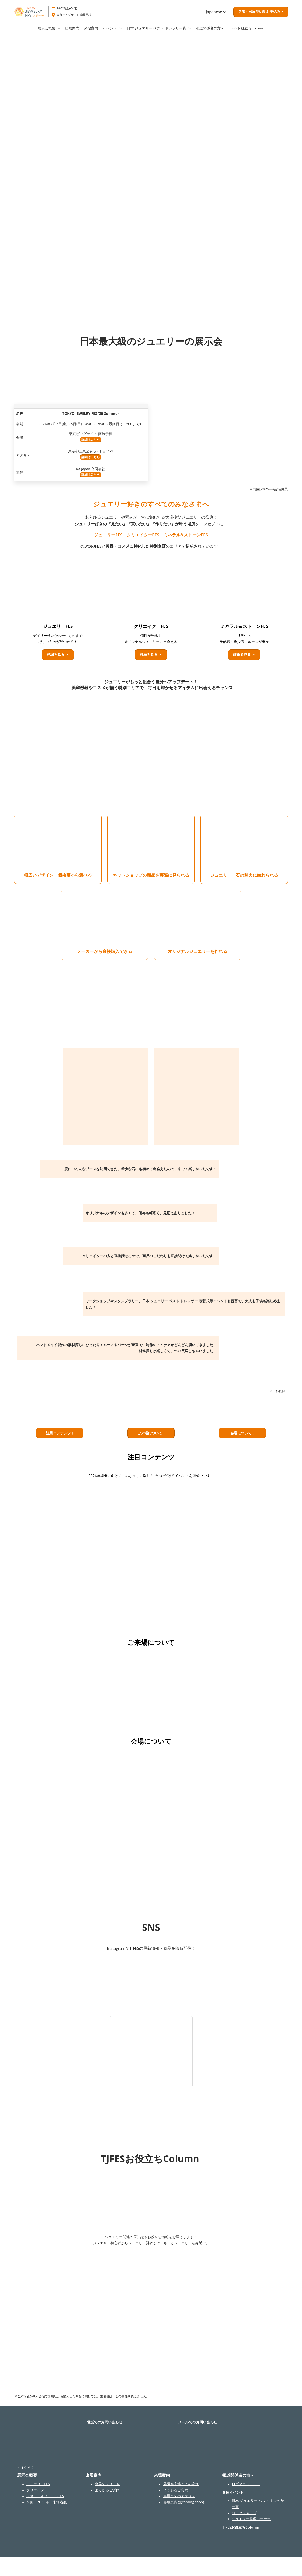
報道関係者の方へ (210, 32)
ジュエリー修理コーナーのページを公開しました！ (146, 1890)
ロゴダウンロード (246, 2488)
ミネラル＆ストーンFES (45, 2500)
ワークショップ (244, 2517)
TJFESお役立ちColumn (246, 32)
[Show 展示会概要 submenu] (59, 32)
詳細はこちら (90, 444)
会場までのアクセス (179, 2500)
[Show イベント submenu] (120, 32)
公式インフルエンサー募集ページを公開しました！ (146, 1879)
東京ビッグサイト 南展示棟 (74, 19)
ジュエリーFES (38, 2488)
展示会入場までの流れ (181, 2488)
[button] (260, 16)
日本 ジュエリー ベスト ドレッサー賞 (157, 32)
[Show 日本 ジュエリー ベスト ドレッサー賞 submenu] (189, 32)
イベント (110, 32)
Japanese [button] (216, 16)
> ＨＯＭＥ (25, 2472)
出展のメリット (107, 2488)
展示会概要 (47, 32)
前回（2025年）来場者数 (46, 2506)
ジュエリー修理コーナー (251, 2523)
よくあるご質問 (107, 2494)
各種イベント (232, 2496)
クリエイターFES (39, 2494)
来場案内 (91, 32)
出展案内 (72, 32)
